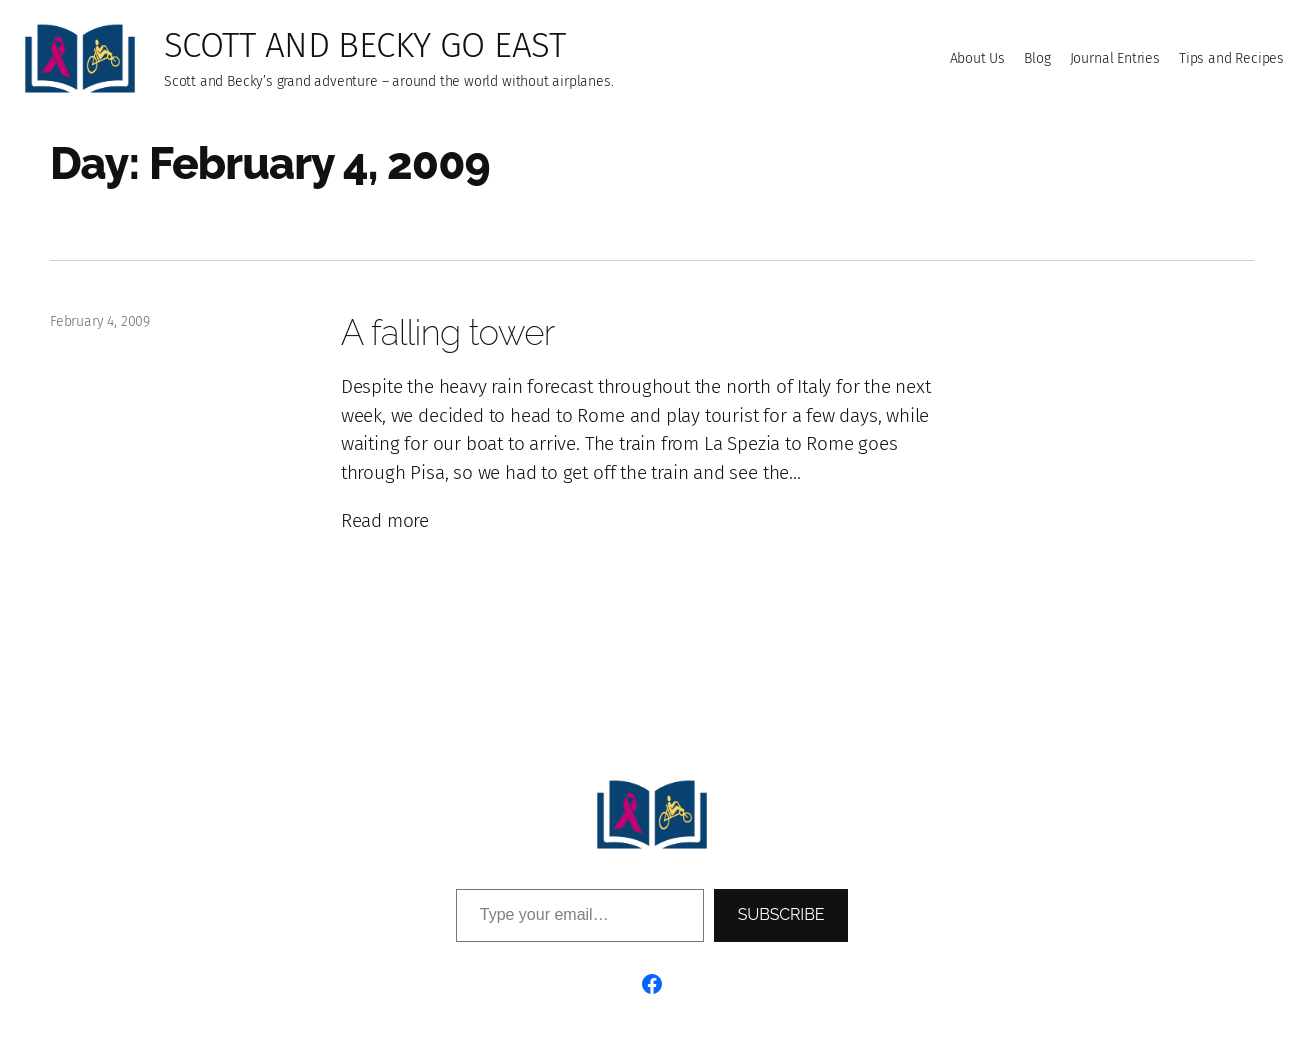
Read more (385, 521)
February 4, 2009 (100, 321)
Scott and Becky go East (364, 45)
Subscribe (781, 914)
